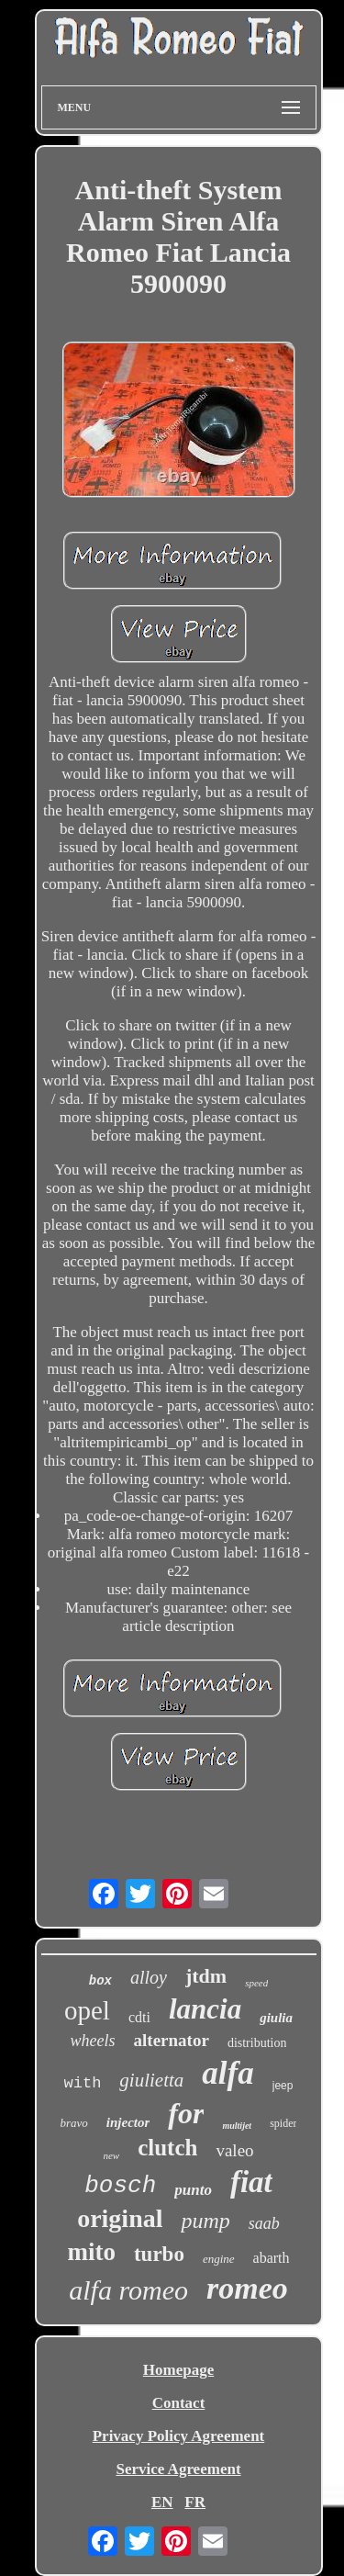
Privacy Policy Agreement (179, 2436)
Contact (178, 2403)
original (119, 2218)
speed (256, 1982)
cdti (139, 2017)
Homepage (178, 2370)
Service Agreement (178, 2469)
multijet (236, 2125)
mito (91, 2252)
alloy (148, 1977)
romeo (247, 2288)
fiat (251, 2182)
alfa (227, 2073)
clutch (167, 2147)
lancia (205, 2009)
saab (264, 2223)
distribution (257, 2043)
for (186, 2113)
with (83, 2083)
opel (87, 2010)
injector (128, 2122)
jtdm (206, 1975)
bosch (120, 2185)
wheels (93, 2040)
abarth (271, 2258)
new (111, 2155)
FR (194, 2502)
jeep (283, 2085)
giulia (276, 2017)
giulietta (151, 2080)
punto (193, 2190)
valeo (234, 2150)
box (100, 1981)
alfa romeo (128, 2290)
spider (283, 2123)
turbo (159, 2254)
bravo (74, 2123)
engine (219, 2259)
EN (162, 2502)
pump (205, 2221)
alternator (171, 2040)
